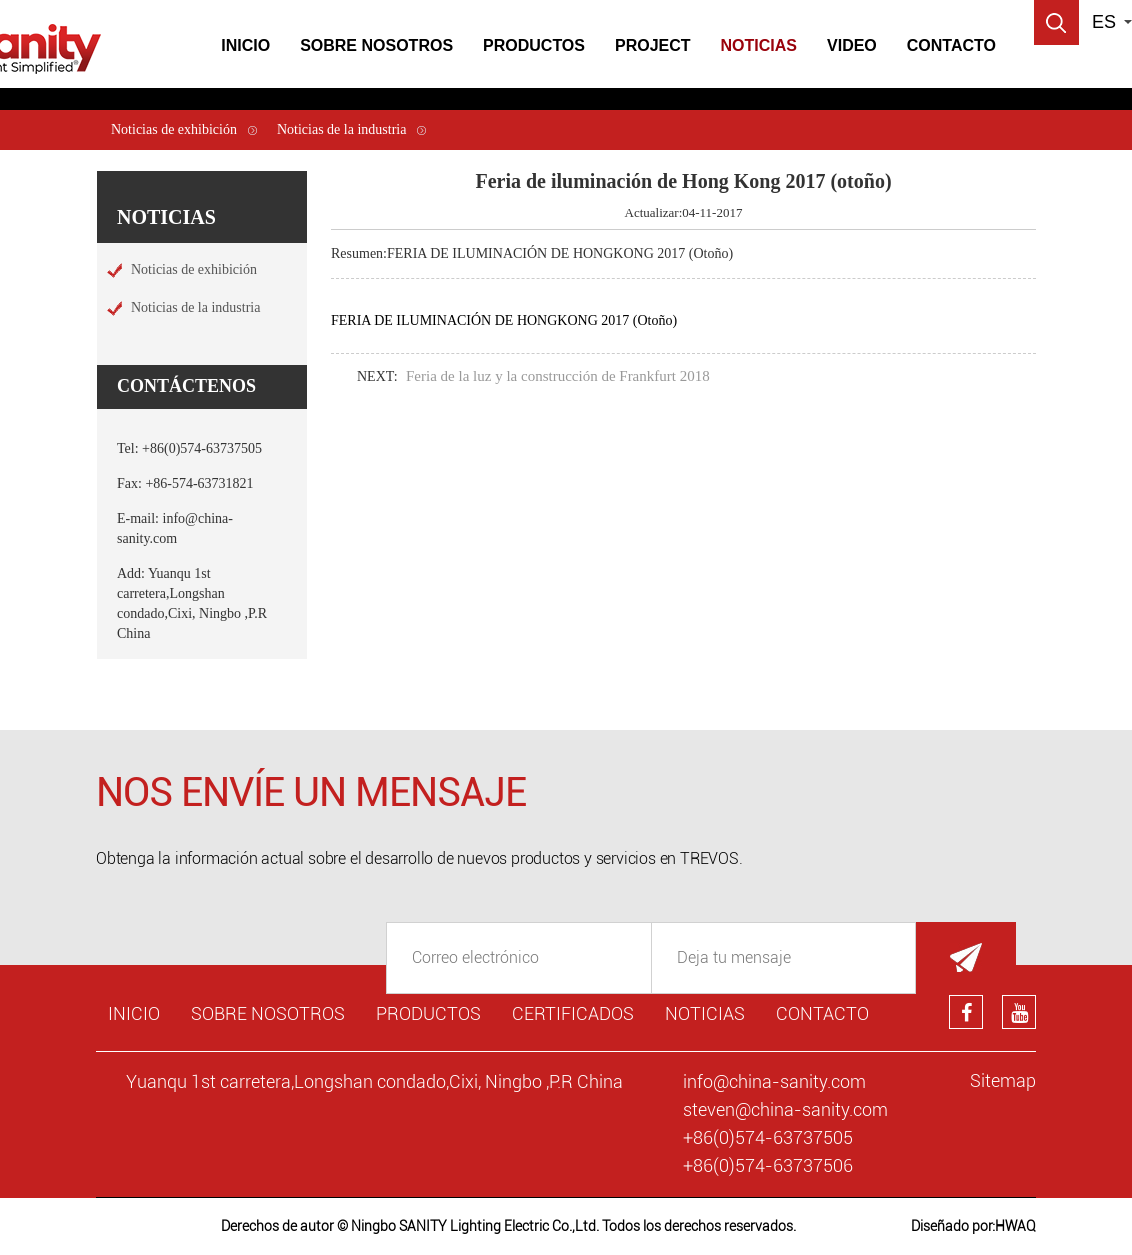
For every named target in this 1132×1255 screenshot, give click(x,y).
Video (852, 45)
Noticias (759, 45)
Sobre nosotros (268, 1013)
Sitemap (1003, 1080)
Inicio (245, 45)
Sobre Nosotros (376, 45)
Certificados (573, 1013)
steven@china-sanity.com (785, 1109)
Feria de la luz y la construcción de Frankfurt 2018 (558, 376)
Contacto (951, 45)
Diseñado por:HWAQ (973, 1226)
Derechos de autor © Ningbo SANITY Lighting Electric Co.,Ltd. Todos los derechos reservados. (508, 1226)
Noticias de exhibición (174, 129)
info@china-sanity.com (774, 1081)
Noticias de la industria (341, 129)
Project (653, 45)
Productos (534, 45)
